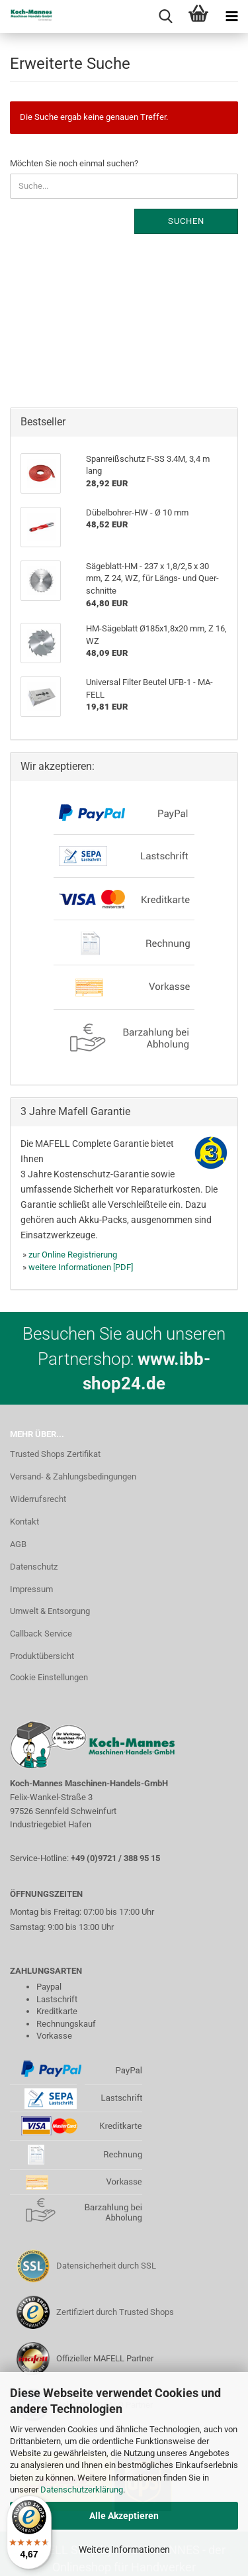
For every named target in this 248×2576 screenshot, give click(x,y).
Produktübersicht (42, 1656)
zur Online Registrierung (72, 1255)
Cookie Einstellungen (49, 1677)
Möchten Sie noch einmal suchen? (74, 163)
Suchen (186, 221)
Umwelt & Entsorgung (50, 1611)
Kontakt (24, 1522)
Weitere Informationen (124, 2549)
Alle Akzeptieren (124, 2515)
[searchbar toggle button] (165, 16)
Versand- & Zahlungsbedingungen (73, 1476)
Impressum (31, 1589)
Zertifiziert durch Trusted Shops (115, 2312)
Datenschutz (34, 1567)
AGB (18, 1544)
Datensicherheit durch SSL (106, 2266)
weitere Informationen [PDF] (80, 1267)
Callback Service (41, 1633)
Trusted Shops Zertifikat (55, 1454)
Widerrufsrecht (38, 1499)
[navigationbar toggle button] (231, 16)
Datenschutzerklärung (81, 2490)
